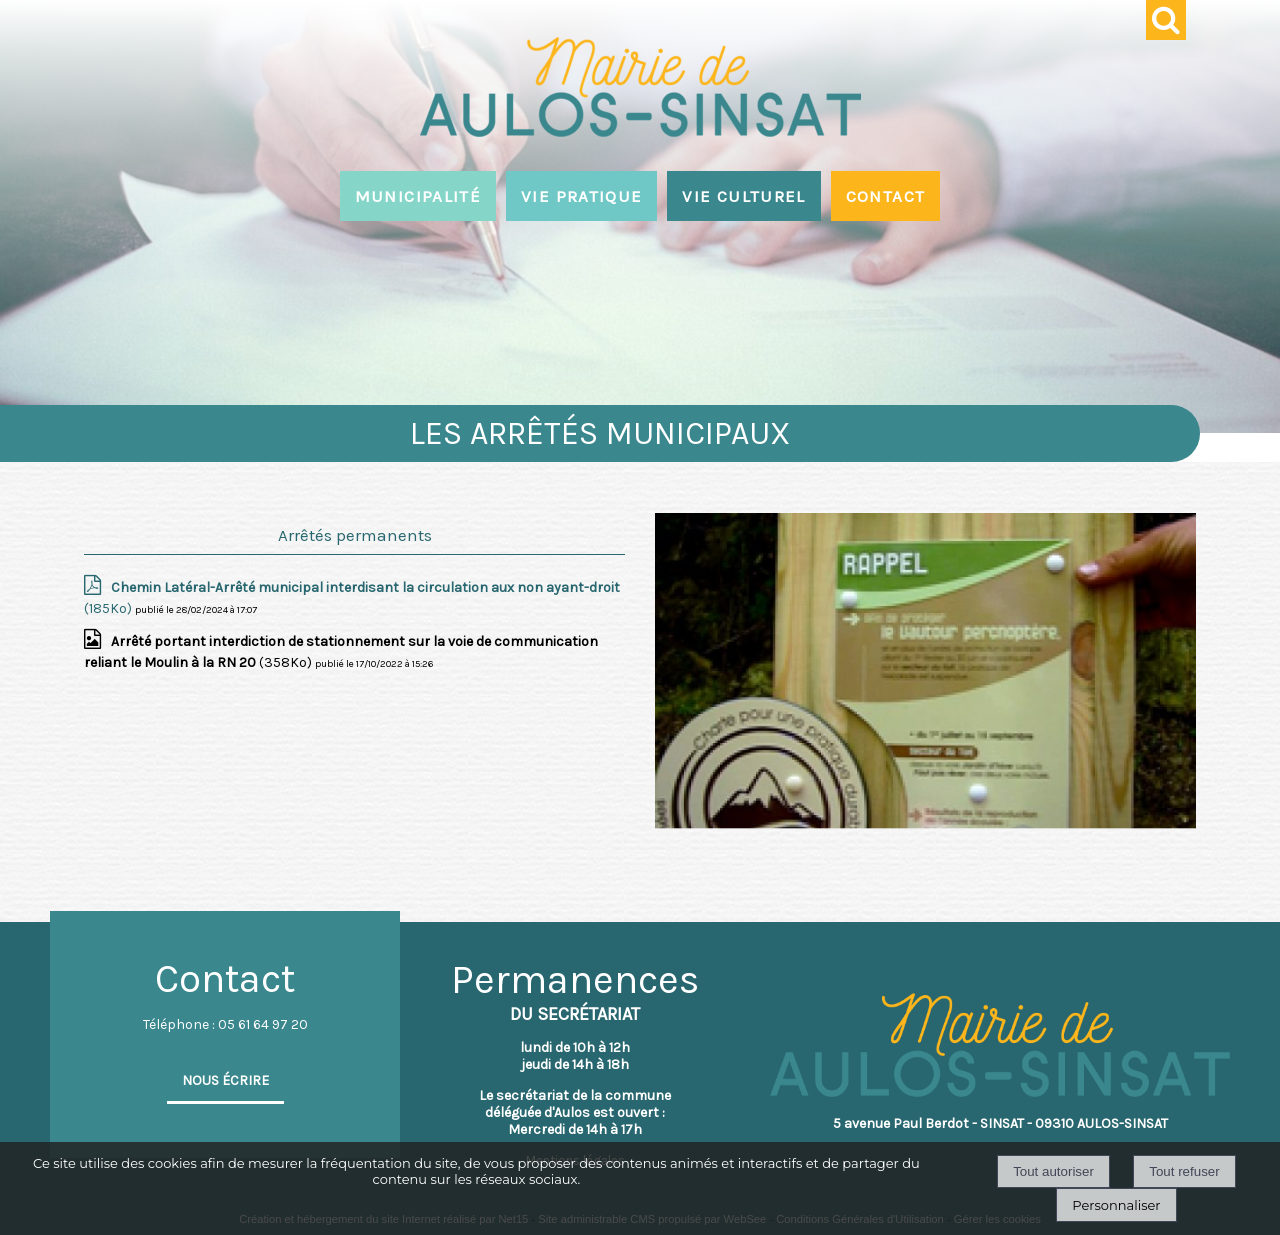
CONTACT (886, 196)
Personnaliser (1116, 1205)
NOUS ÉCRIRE (225, 1080)
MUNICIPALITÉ (418, 196)
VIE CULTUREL (743, 196)
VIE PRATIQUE (581, 196)
